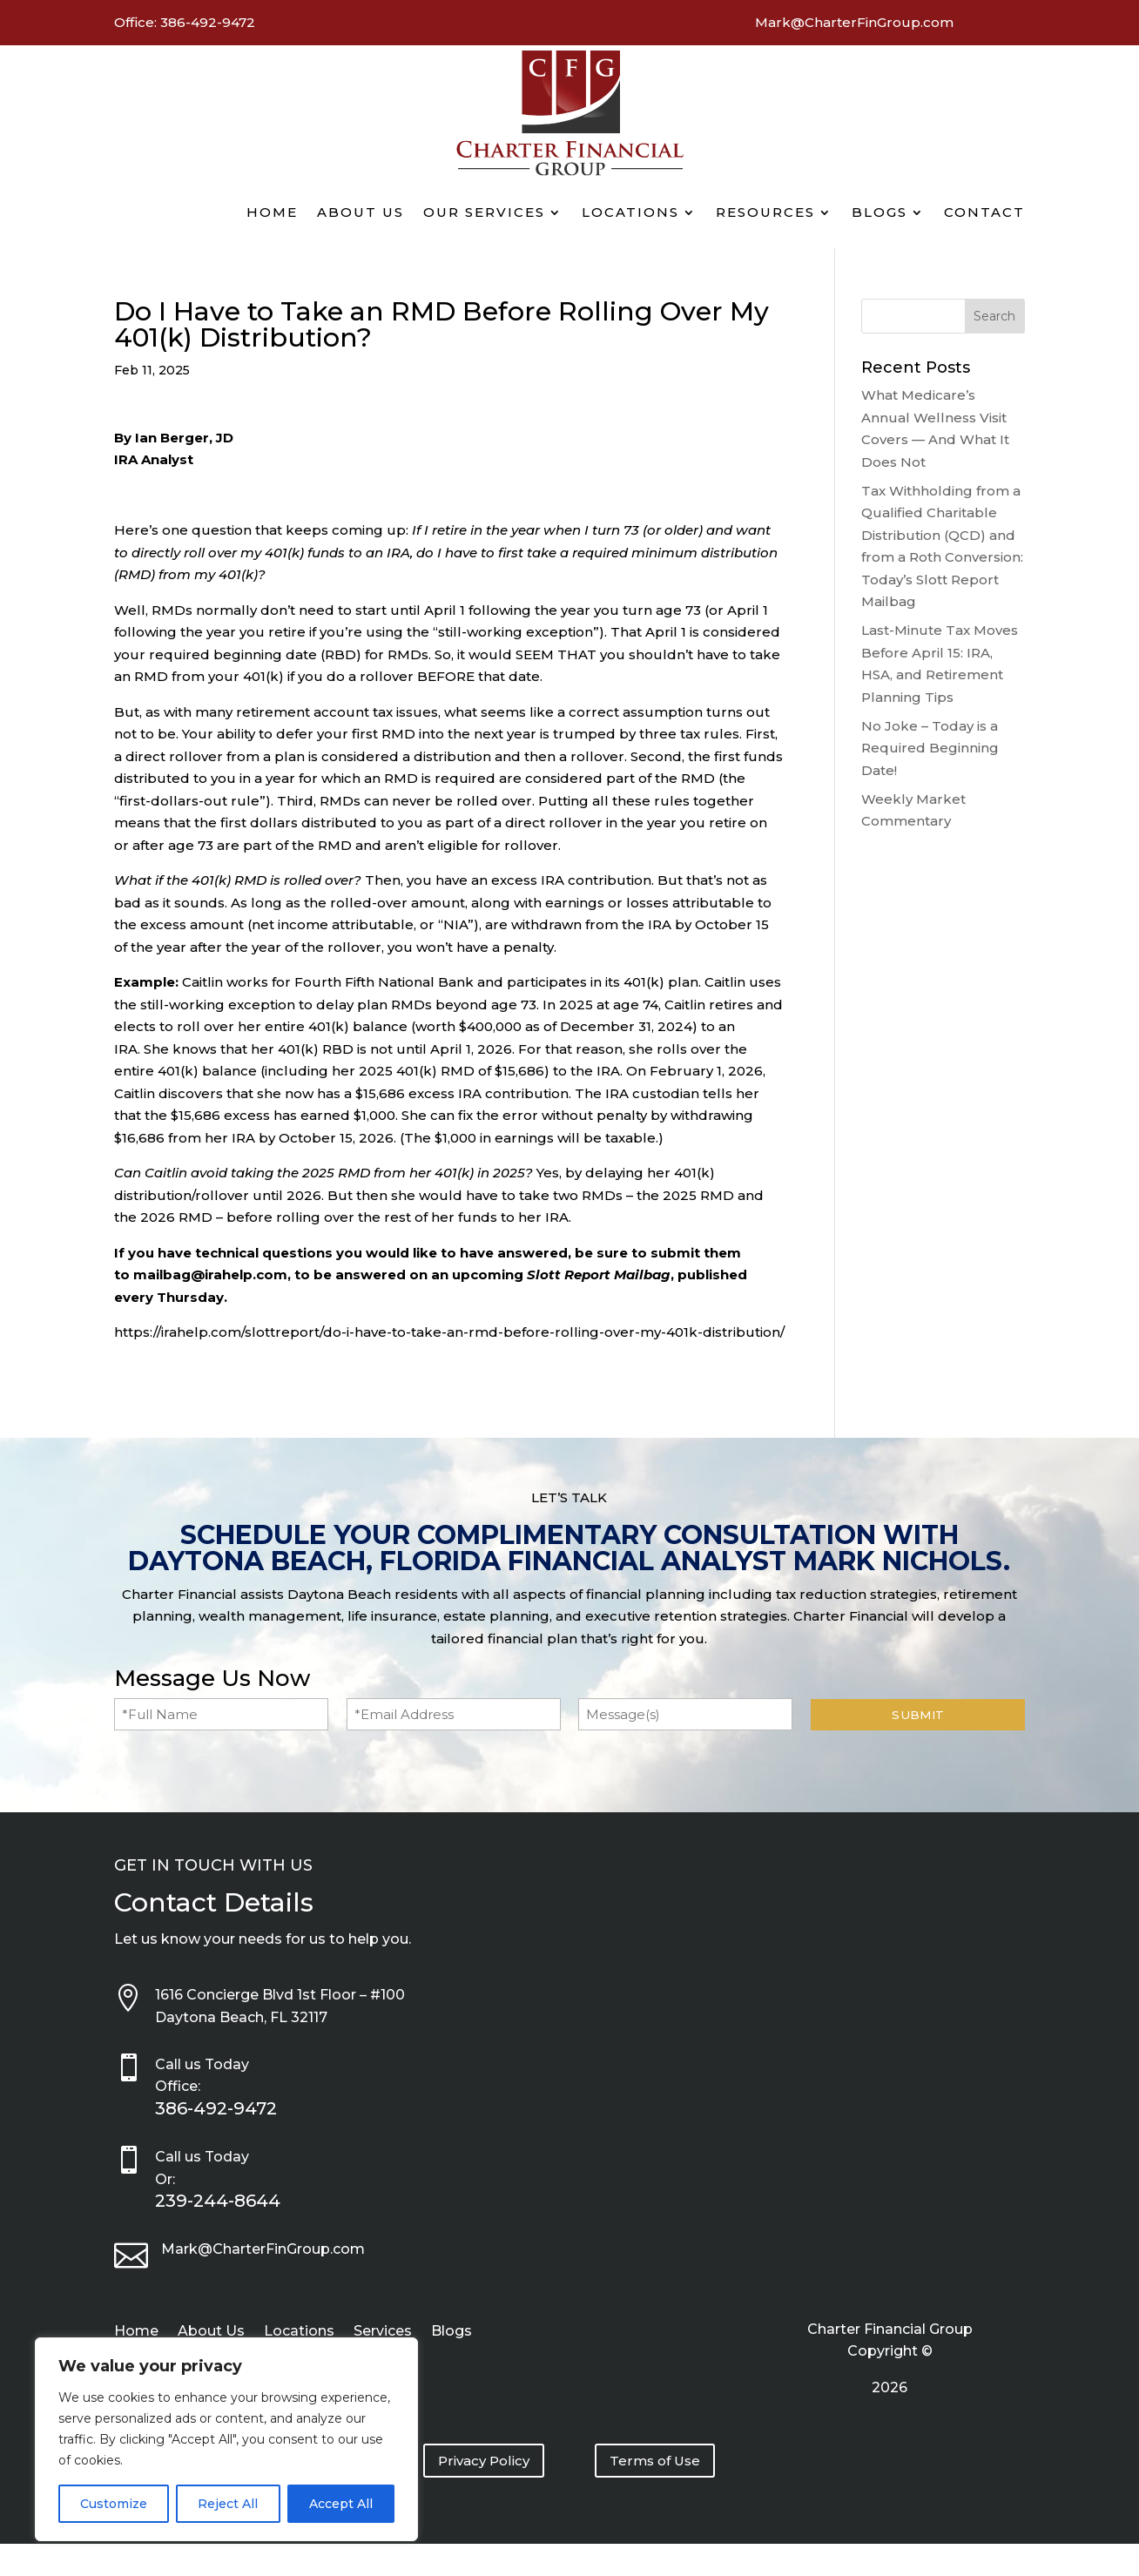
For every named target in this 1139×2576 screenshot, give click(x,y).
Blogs (879, 212)
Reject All (228, 2504)
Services (383, 2332)
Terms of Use (655, 2460)
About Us (360, 212)
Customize (113, 2504)
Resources (765, 212)
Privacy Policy (483, 2460)
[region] (226, 2439)
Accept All (341, 2504)
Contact (984, 212)
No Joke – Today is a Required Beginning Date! (930, 748)
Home (272, 212)
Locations (630, 212)
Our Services (484, 212)
